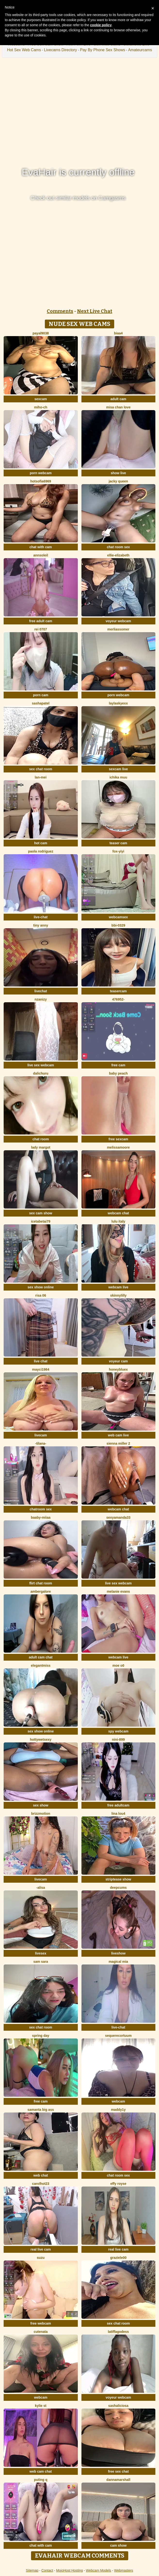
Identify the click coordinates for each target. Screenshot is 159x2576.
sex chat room (40, 769)
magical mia (118, 1961)
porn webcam (41, 473)
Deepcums (118, 1887)
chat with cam (40, 547)
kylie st (40, 2406)
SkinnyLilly (118, 1295)
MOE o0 (118, 1665)
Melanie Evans (118, 1591)
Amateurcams (140, 50)
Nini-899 (118, 1739)
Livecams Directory (60, 50)
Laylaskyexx (118, 703)
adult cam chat (41, 1657)
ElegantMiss (40, 1665)
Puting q (40, 2480)
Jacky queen (118, 481)
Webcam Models (98, 2570)
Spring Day (40, 2036)
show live (118, 473)
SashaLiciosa (118, 2406)
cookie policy (101, 25)
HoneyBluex (118, 1369)
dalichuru (40, 1073)
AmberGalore (41, 1591)
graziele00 (118, 2258)
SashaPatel (40, 703)
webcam (118, 2101)
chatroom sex (41, 1509)
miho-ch (40, 407)
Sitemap (32, 2570)
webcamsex (118, 917)
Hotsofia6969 (40, 481)
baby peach (118, 1073)
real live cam (41, 2249)
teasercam (118, 991)
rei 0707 (40, 629)
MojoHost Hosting (69, 2570)
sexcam (40, 399)
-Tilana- (40, 1443)
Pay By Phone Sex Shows (102, 50)
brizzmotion (40, 1813)
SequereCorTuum (118, 2036)
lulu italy (118, 1221)
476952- (118, 999)
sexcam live (118, 769)
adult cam (118, 399)
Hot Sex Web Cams (24, 50)
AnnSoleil (40, 555)
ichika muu (118, 777)
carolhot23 (40, 2184)
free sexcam (118, 1139)
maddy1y (118, 2110)
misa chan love (118, 407)
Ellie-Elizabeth (118, 555)
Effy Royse (118, 2184)
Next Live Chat (94, 311)
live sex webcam (40, 1065)
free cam (118, 1065)
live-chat (41, 917)
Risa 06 (40, 1295)
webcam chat (118, 1213)
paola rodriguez (40, 851)
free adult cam (40, 621)
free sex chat (118, 2471)
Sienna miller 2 (118, 1443)
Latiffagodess (118, 2332)
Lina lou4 (118, 1813)
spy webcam (118, 1731)
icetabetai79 (40, 1221)
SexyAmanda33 (118, 1517)
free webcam (40, 2323)
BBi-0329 (118, 925)
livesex (40, 1953)
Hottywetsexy (40, 1739)
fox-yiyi (118, 851)
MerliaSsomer (118, 629)
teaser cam (118, 843)
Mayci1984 (40, 1369)
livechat (40, 991)
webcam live (118, 1287)
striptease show (118, 1879)
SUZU (41, 2258)
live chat (41, 1361)
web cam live (118, 1435)
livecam (40, 1435)
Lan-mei (41, 777)
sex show (40, 1805)
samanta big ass (40, 2110)
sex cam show (40, 1213)
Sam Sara (40, 1961)
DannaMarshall (118, 2480)
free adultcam (118, 1805)
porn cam (40, 695)
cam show (118, 2545)
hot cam (40, 843)
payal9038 (40, 333)
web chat (40, 2175)
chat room (40, 1139)
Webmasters (123, 2570)
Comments (60, 311)
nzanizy (40, 999)
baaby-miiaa (40, 1517)
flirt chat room (40, 1583)
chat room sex (118, 547)
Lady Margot (40, 1147)
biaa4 (118, 333)
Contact (47, 2570)
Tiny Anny (40, 925)
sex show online (41, 1287)
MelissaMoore (118, 1147)
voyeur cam (118, 1361)
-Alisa (40, 1887)
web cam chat (41, 2471)
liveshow (118, 1953)
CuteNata (41, 2332)
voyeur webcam (118, 621)
